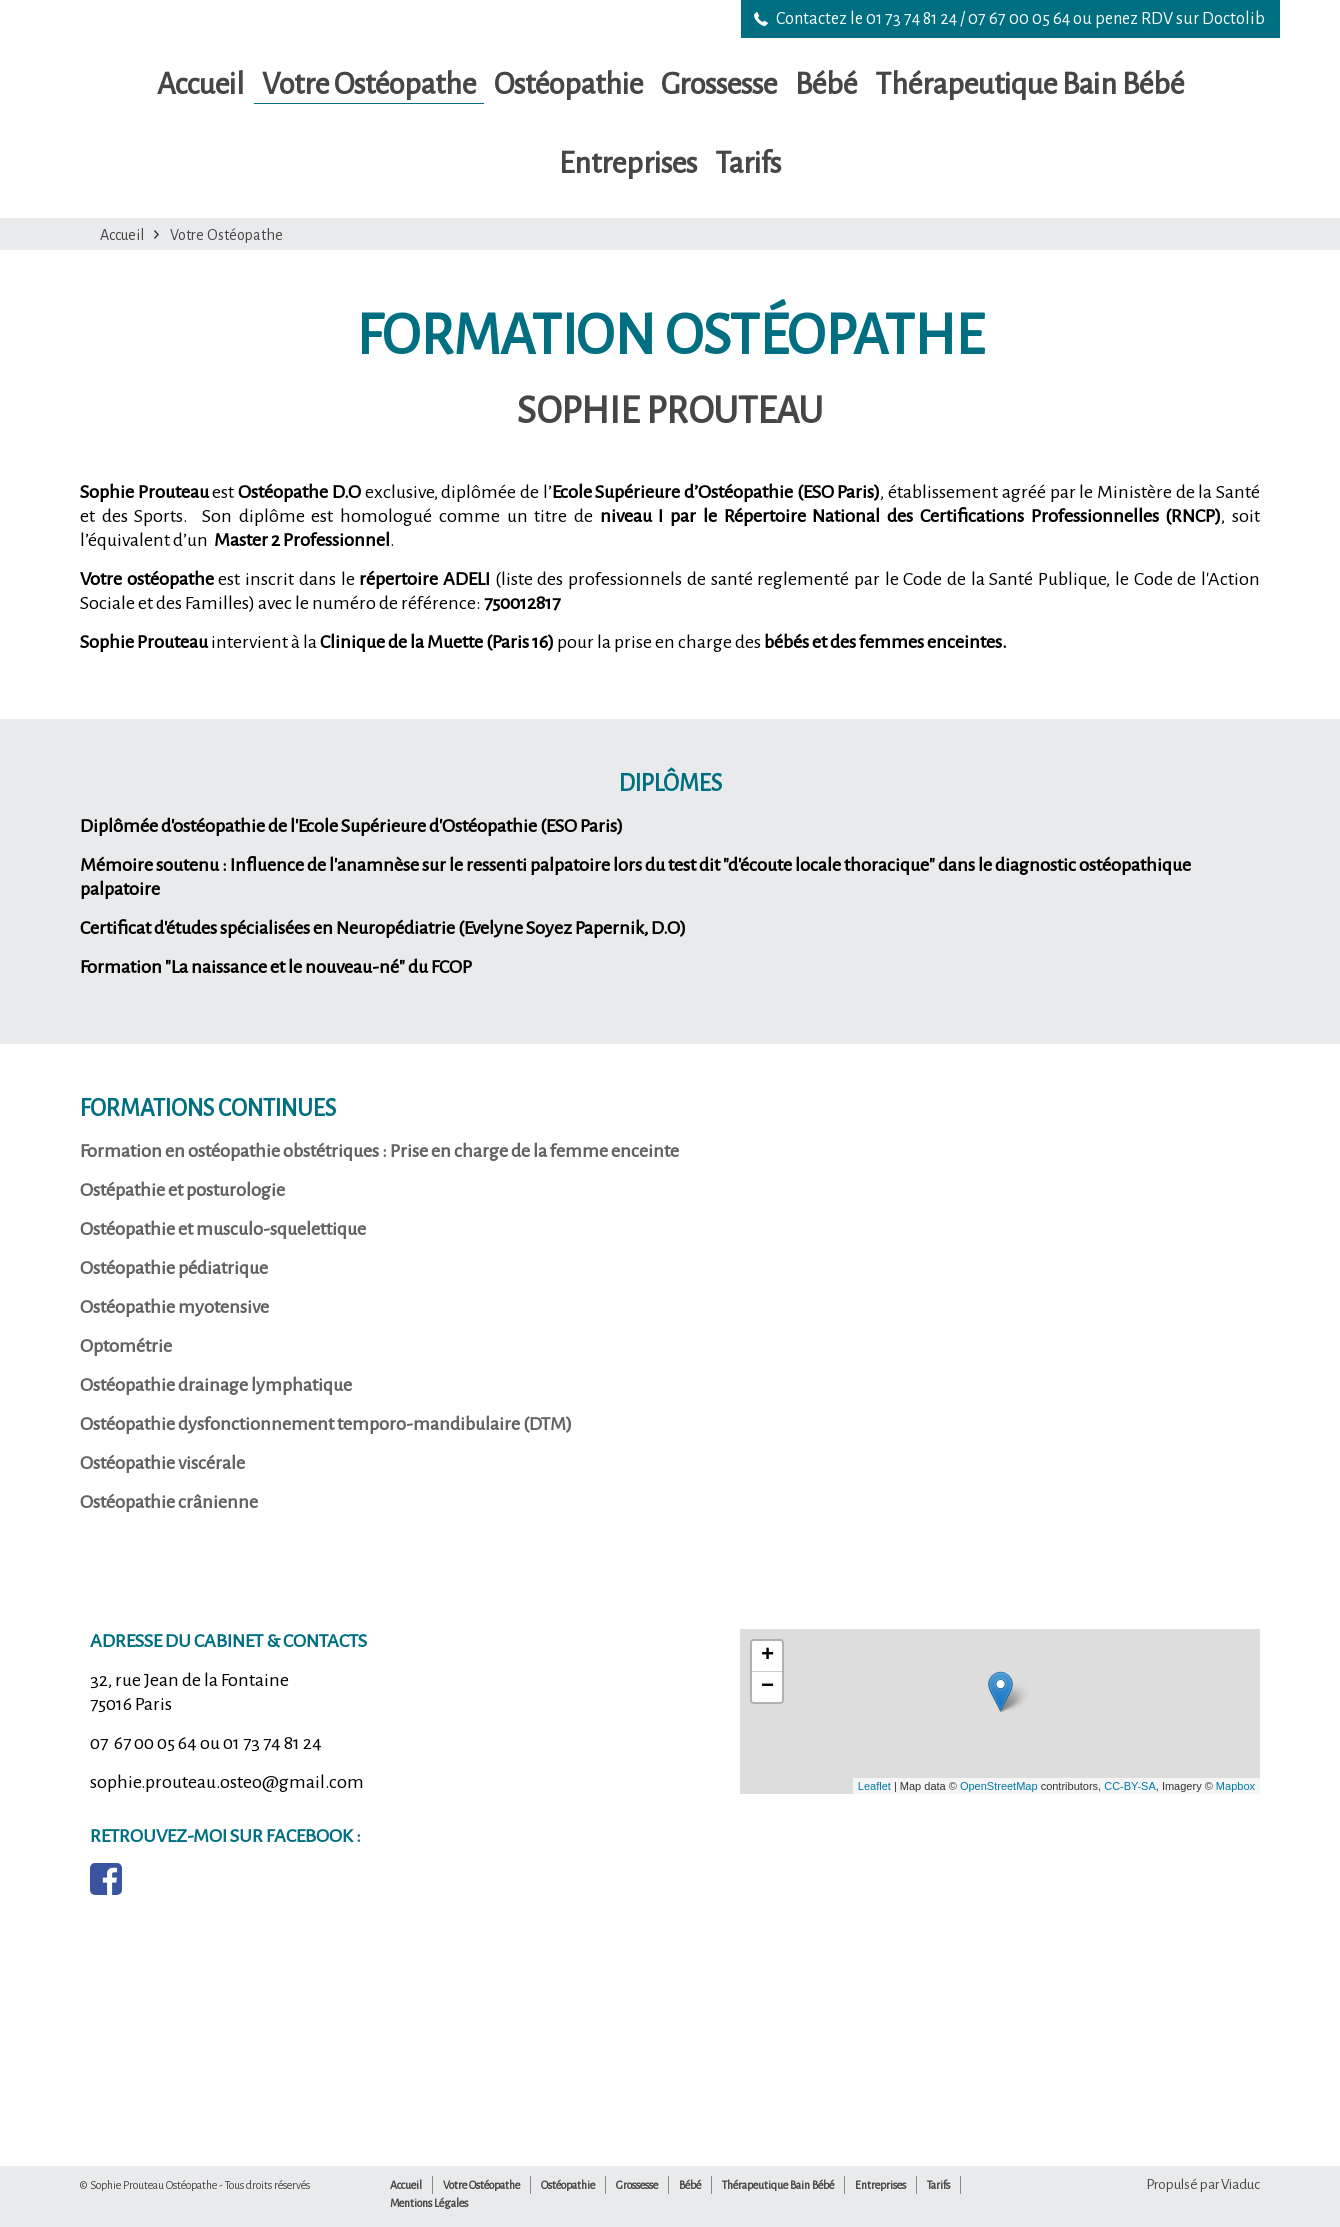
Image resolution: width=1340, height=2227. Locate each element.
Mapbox (1235, 1786)
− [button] (767, 1687)
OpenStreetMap (999, 1786)
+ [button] (767, 1656)
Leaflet (874, 1786)
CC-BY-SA (1130, 1786)
